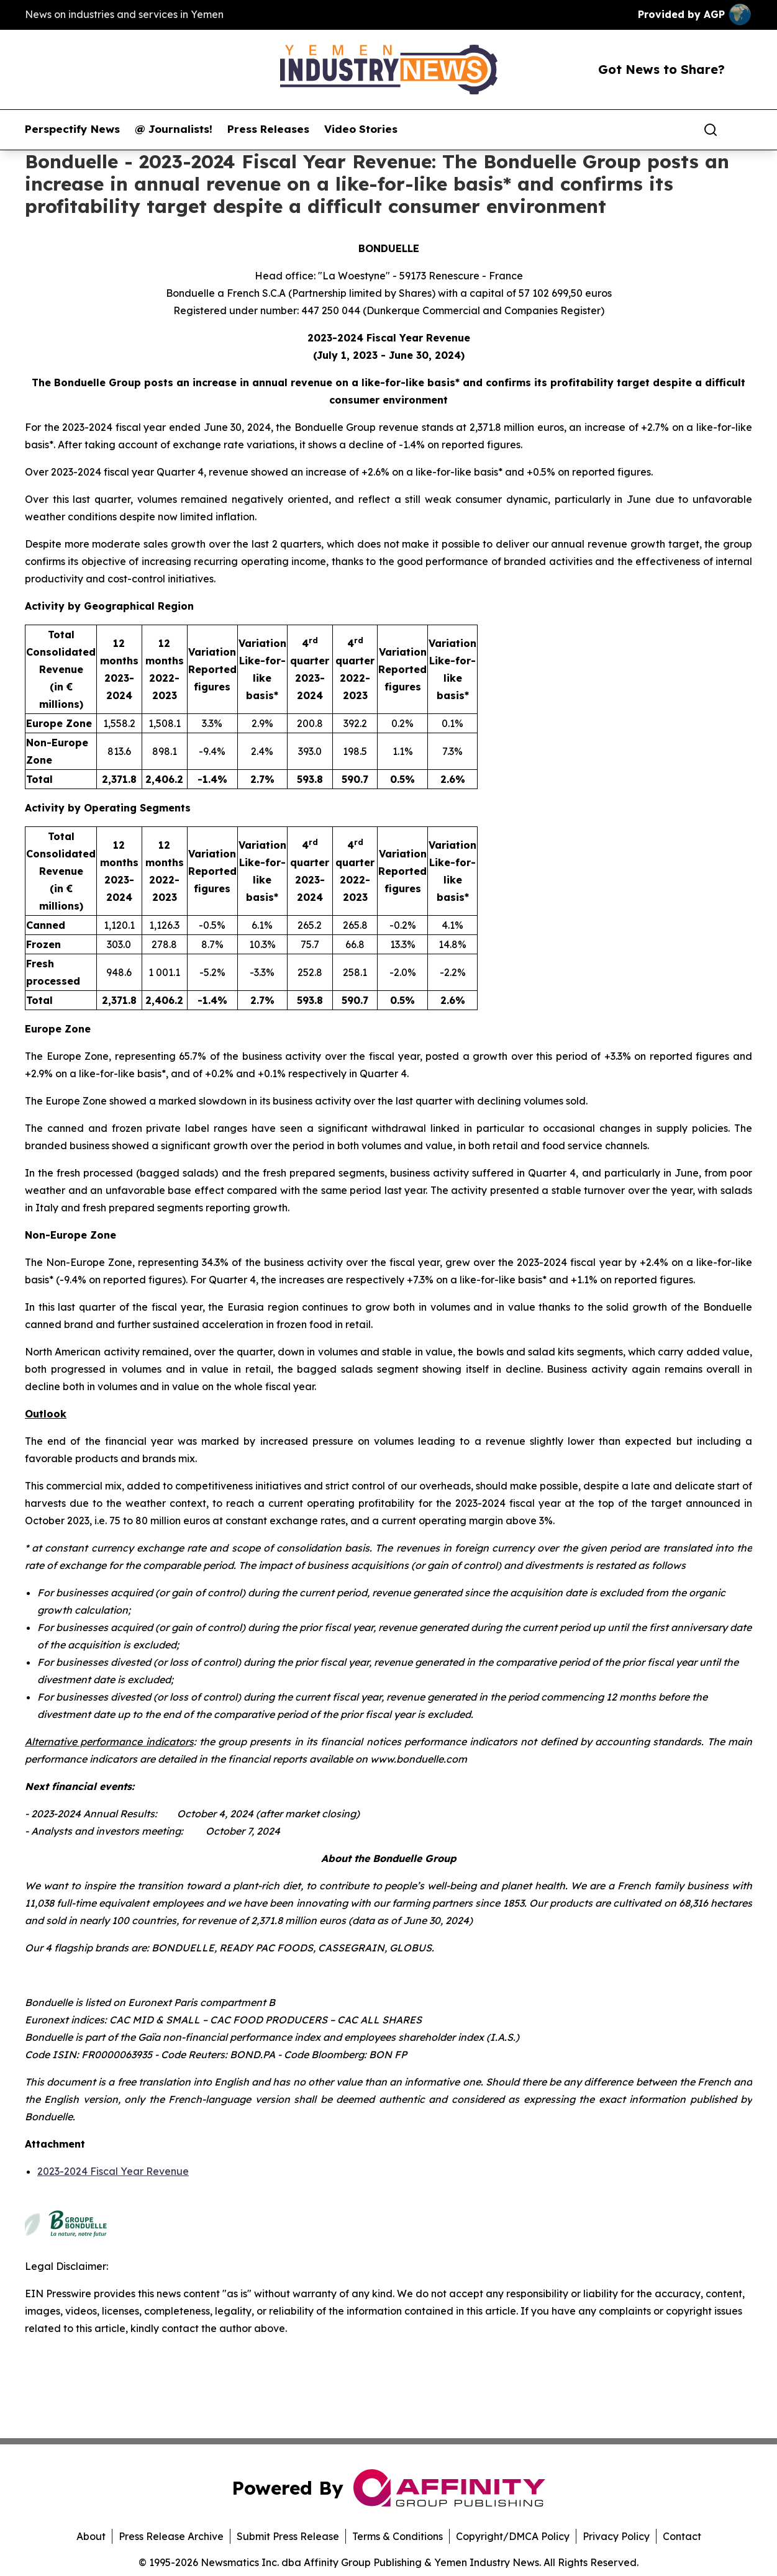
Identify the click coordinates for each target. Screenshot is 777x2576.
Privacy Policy (616, 2536)
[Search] (710, 129)
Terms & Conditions (397, 2536)
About (91, 2536)
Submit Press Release (288, 2536)
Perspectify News (72, 129)
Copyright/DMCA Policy (513, 2536)
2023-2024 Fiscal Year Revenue (113, 2171)
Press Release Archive (171, 2536)
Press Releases (268, 129)
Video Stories (361, 129)
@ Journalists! (173, 129)
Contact (682, 2536)
